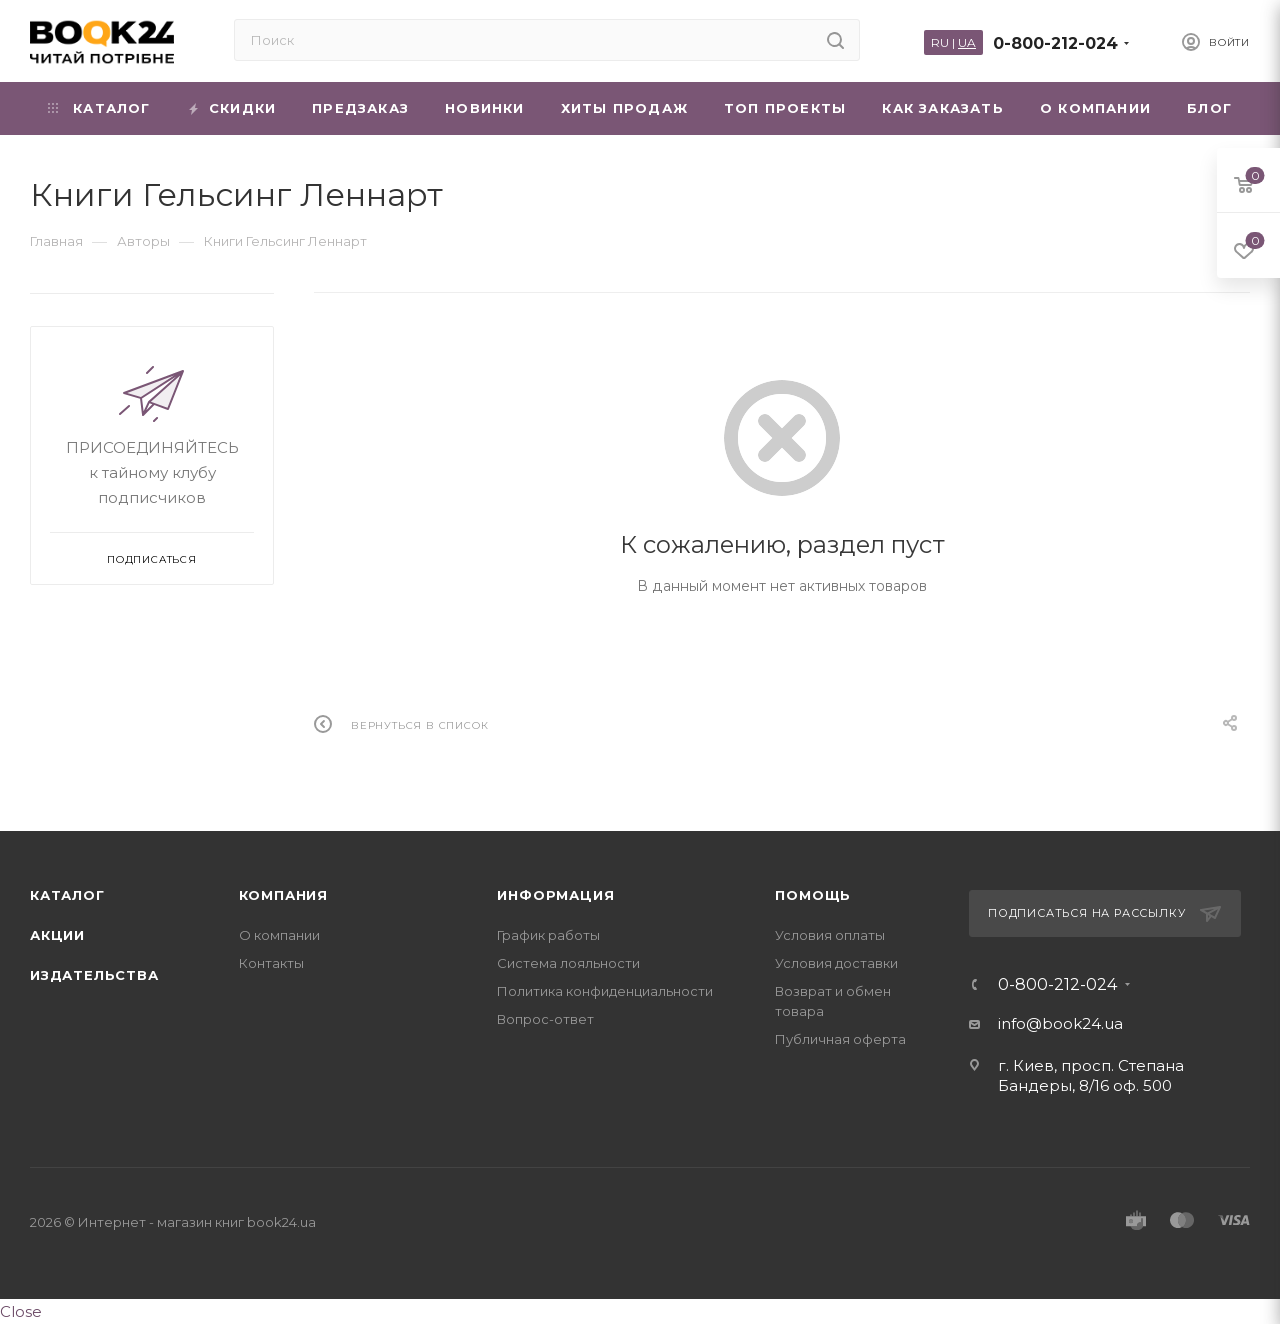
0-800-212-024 (1055, 43)
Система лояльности (568, 963)
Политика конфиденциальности (605, 991)
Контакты (271, 963)
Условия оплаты (830, 935)
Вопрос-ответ (545, 1019)
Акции (57, 935)
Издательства (94, 975)
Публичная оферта (840, 1039)
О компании (279, 935)
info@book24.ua (1060, 1023)
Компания (283, 895)
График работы (548, 935)
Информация (555, 895)
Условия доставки (836, 963)
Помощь (813, 895)
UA (967, 42)
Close (21, 1311)
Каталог (67, 895)
